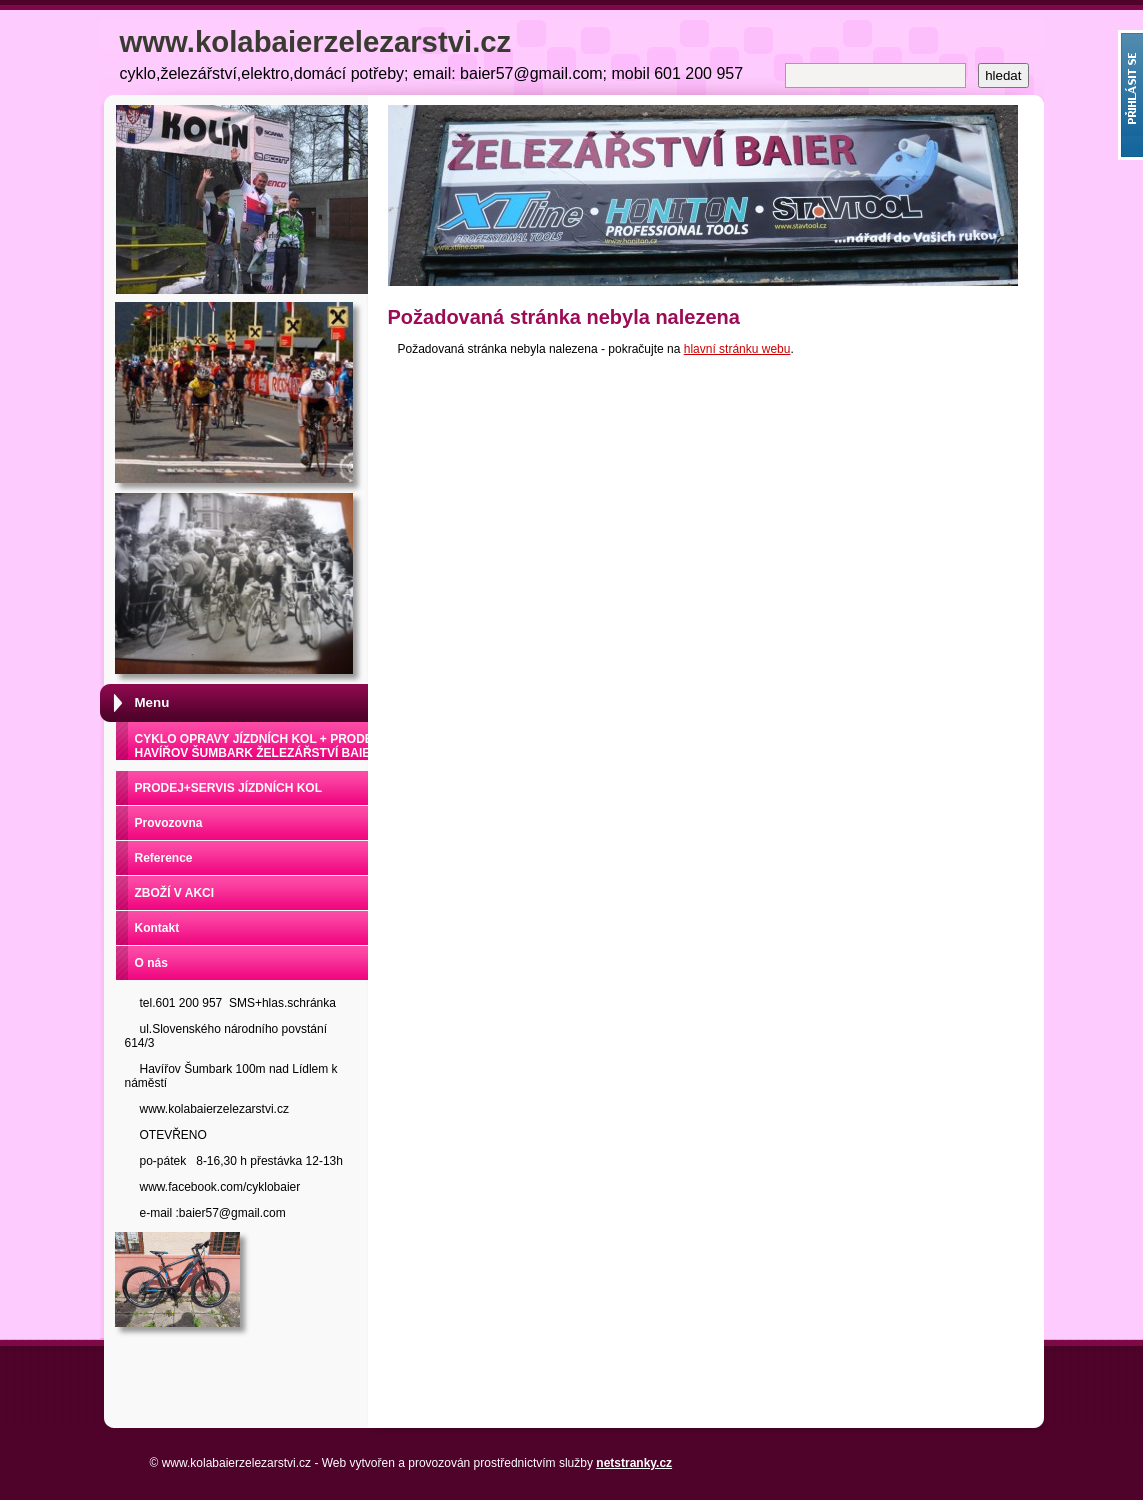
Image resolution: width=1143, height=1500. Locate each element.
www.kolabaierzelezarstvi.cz (316, 41)
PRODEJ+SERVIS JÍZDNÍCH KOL (229, 788)
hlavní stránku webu (737, 349)
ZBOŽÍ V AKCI (175, 893)
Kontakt (157, 928)
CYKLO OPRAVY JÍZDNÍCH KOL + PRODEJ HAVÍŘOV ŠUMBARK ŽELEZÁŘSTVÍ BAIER (257, 746)
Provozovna (169, 823)
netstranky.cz (634, 1463)
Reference (164, 858)
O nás (151, 963)
